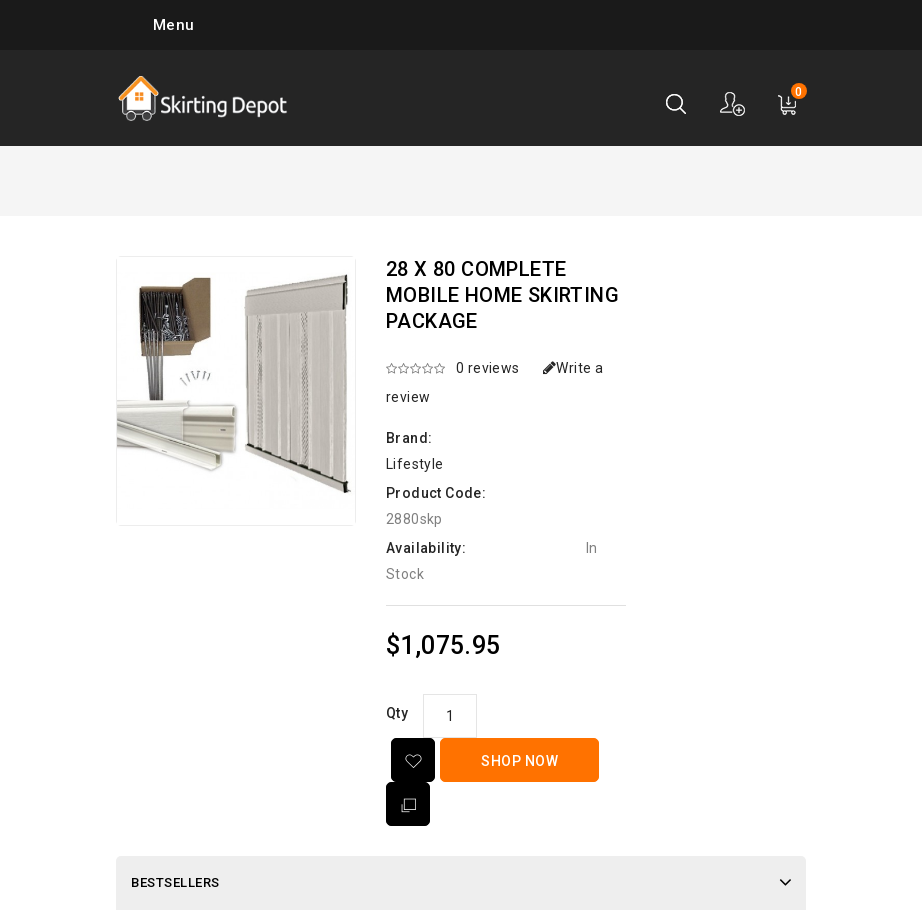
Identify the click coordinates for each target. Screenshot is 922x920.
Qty (397, 713)
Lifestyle (415, 464)
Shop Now (519, 761)
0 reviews (488, 368)
